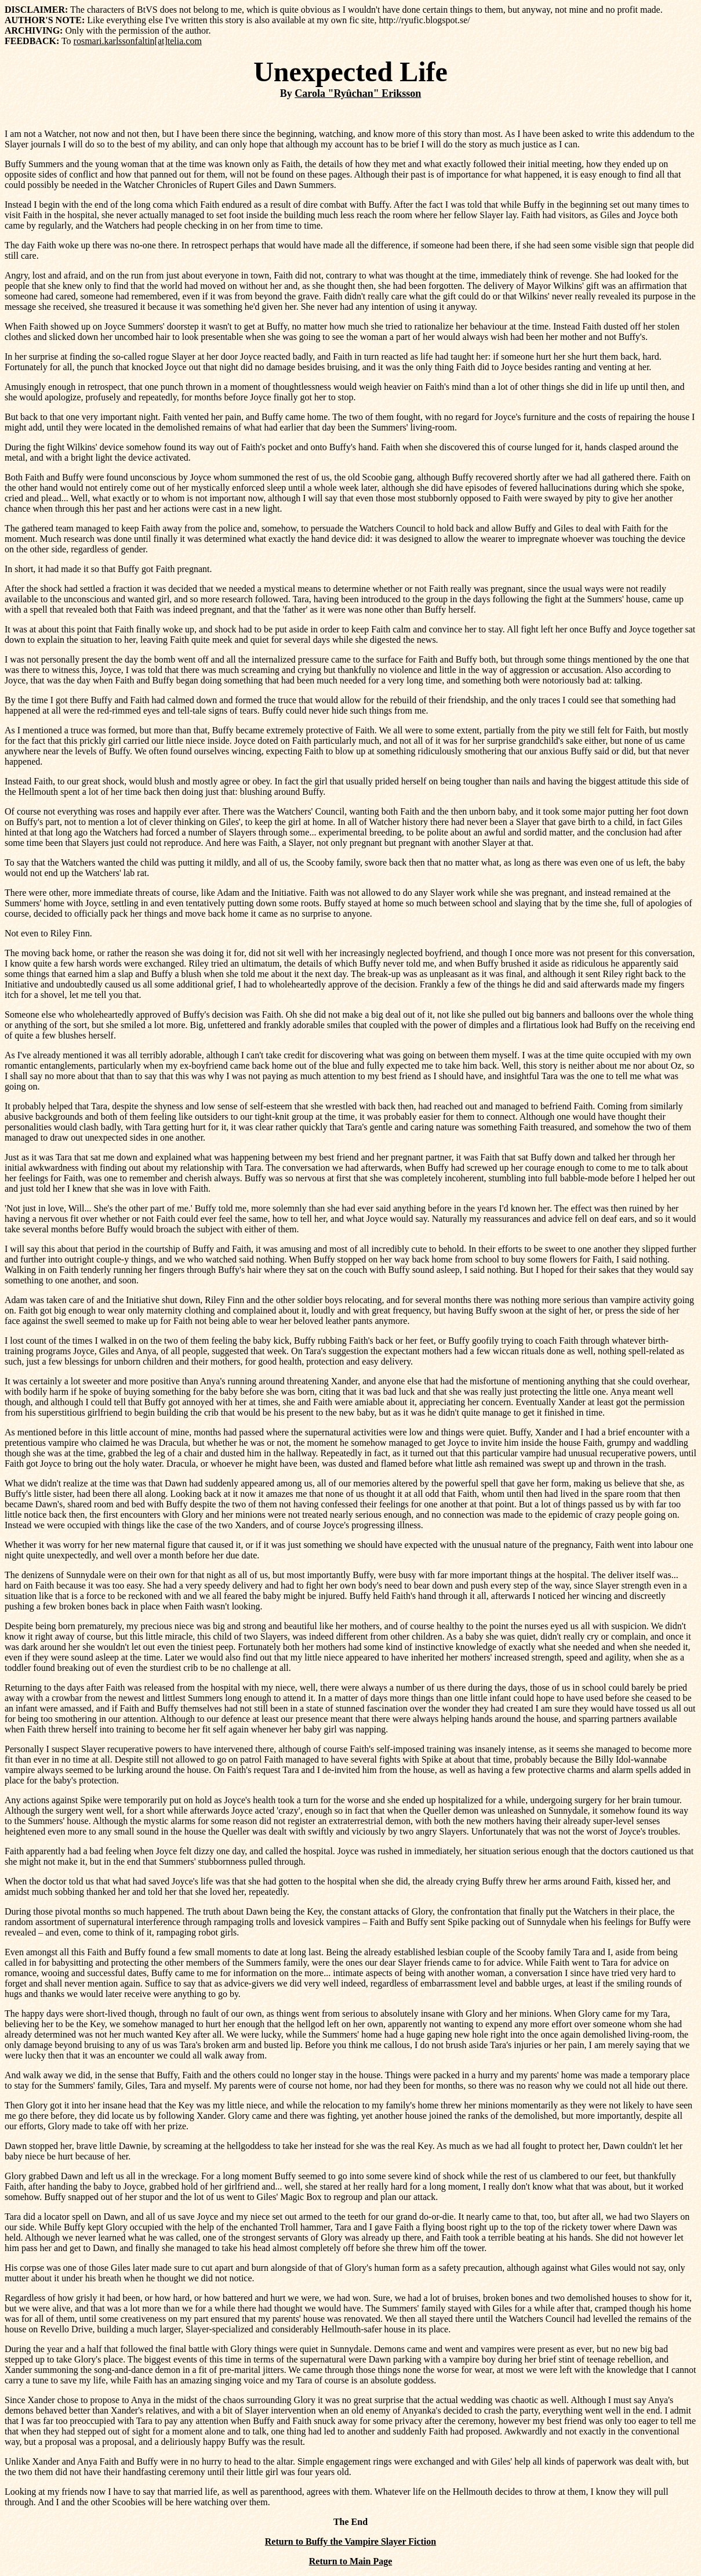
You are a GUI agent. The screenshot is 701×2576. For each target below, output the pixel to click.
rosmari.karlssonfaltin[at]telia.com (138, 41)
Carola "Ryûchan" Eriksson (358, 93)
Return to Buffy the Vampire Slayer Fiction (350, 2541)
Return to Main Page (351, 2561)
